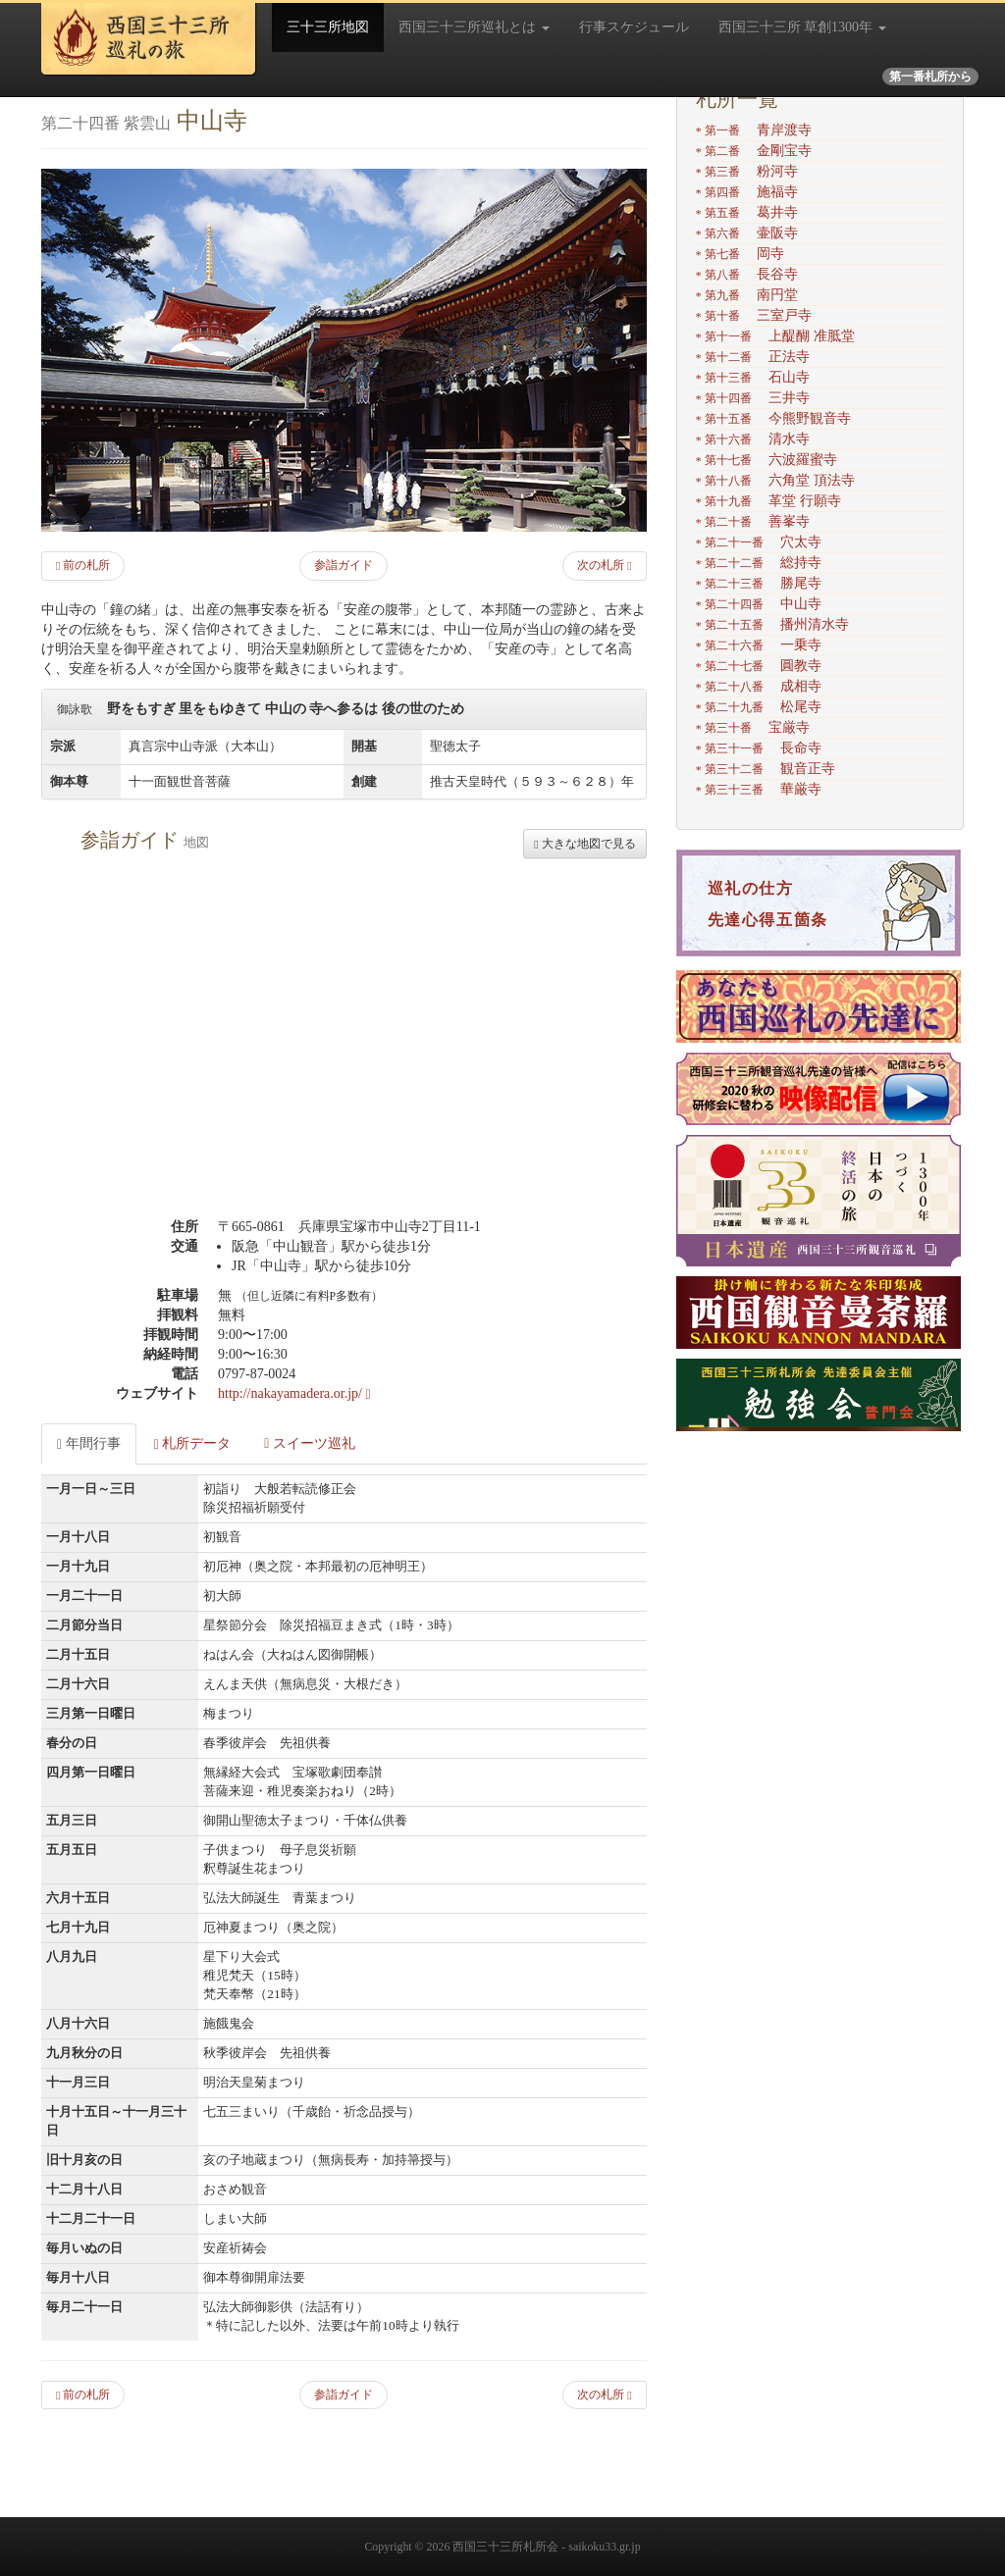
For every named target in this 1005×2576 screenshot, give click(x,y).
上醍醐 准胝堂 (775, 336)
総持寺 (758, 562)
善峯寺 (753, 521)
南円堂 (747, 294)
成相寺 (758, 686)
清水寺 (753, 439)
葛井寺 (747, 212)
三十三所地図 (328, 27)
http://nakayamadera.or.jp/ (294, 1393)
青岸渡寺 (754, 130)
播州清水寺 (772, 624)
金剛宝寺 (754, 150)
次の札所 (604, 565)
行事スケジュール (634, 27)
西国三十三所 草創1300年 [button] (802, 27)
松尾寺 (758, 706)
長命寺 (758, 748)
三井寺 (753, 397)
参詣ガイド (343, 565)
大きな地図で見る (584, 843)
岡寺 (740, 253)
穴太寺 (758, 542)
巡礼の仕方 (751, 888)
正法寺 (753, 356)
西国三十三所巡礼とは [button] (474, 27)
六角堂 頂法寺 (775, 480)
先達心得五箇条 (768, 919)
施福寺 (747, 191)
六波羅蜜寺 (766, 459)
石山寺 (753, 377)
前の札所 (83, 565)
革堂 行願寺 (768, 500)
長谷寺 (747, 274)
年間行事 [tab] (89, 1444)
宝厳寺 (753, 727)
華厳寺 (758, 789)
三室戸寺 (754, 315)
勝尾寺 (758, 583)
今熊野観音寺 (773, 418)
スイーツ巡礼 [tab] (309, 1443)
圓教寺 (758, 665)
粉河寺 (747, 171)
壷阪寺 (747, 233)
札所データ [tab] (193, 1444)
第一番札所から (930, 76)
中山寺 (758, 603)
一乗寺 (758, 645)
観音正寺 (765, 768)
